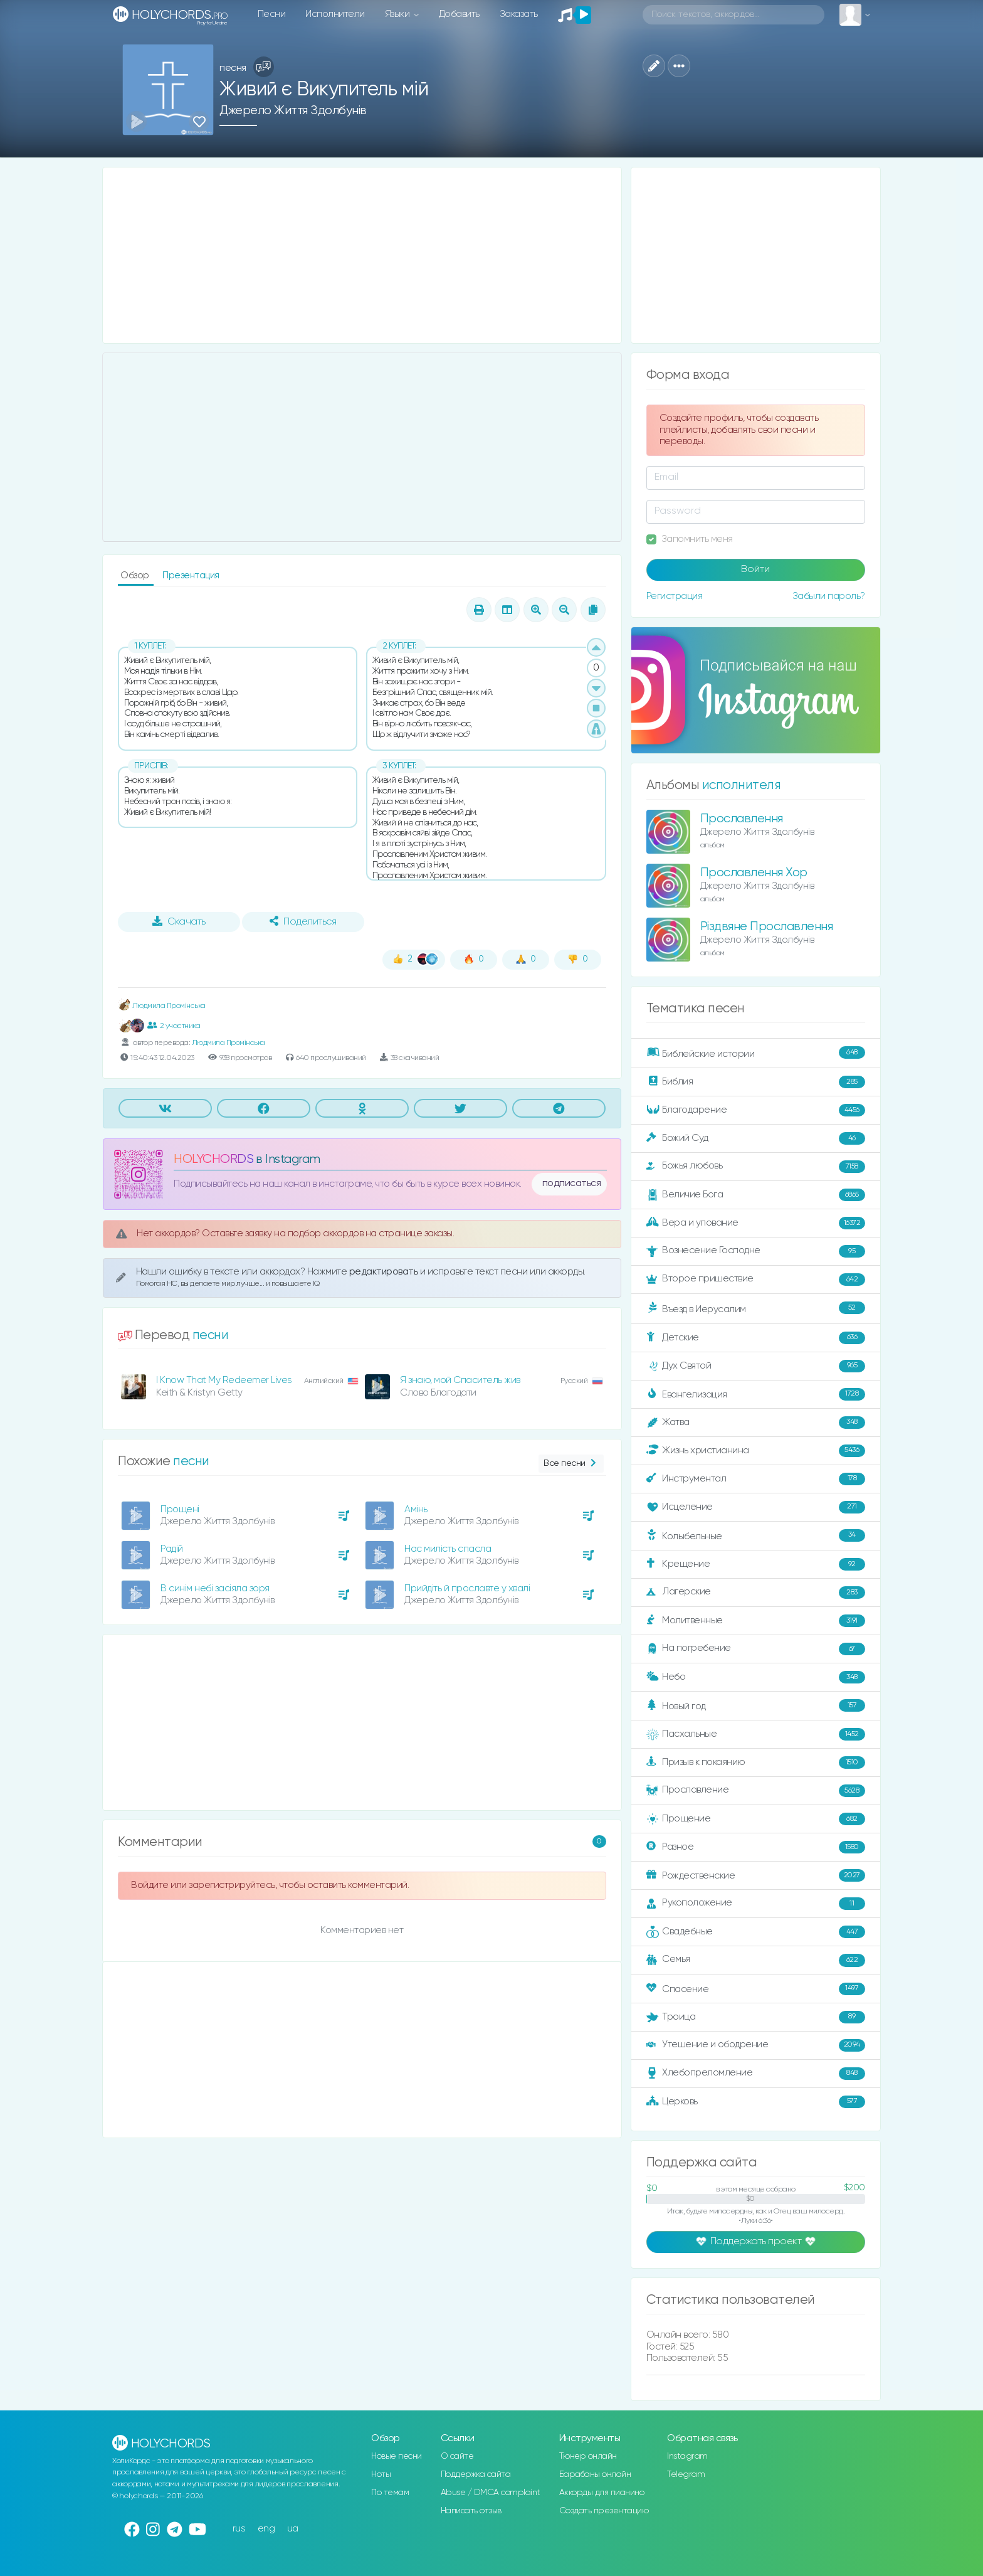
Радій (171, 1549)
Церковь (755, 2102)
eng (266, 2528)
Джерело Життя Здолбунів (293, 110)
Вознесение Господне (755, 1251)
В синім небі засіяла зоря (215, 1588)
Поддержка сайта (476, 2474)
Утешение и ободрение (755, 2045)
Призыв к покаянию (755, 1762)
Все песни (571, 1463)
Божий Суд (755, 1138)
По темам (390, 2492)
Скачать (179, 921)
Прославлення (741, 818)
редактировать (384, 1271)
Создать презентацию (604, 2510)
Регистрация (674, 596)
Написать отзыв (471, 2510)
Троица (755, 2017)
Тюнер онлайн (588, 2456)
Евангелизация (755, 1394)
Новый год (755, 1705)
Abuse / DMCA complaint (490, 2492)
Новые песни (396, 2456)
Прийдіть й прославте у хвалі (467, 1588)
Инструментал (755, 1479)
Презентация (190, 575)
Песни (272, 14)
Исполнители (335, 14)
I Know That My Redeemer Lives (224, 1380)
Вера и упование (755, 1223)
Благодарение (755, 1110)
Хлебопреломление (755, 2073)
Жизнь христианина (755, 1450)
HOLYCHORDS (213, 1159)
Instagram (687, 2456)
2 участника (173, 1025)
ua (292, 2528)
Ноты (381, 2474)
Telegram (686, 2474)
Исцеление (755, 1507)
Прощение (755, 1819)
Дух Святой (755, 1366)
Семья (755, 1960)
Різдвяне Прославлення (766, 926)
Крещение (755, 1564)
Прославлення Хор (753, 872)
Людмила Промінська (162, 1006)
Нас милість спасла (447, 1549)
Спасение (755, 1989)
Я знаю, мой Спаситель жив (460, 1380)
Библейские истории (755, 1053)
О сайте (457, 2456)
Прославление (755, 1790)
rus (239, 2528)
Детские (755, 1338)
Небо (755, 1677)
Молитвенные (755, 1620)
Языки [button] (398, 14)
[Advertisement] (362, 255)
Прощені (179, 1509)
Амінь (416, 1509)
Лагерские (755, 1592)
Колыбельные (755, 1535)
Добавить (459, 14)
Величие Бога (755, 1195)
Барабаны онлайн (595, 2474)
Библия (755, 1082)
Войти (755, 569)
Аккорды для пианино (601, 2492)
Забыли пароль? (828, 596)
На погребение (755, 1649)
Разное (755, 1847)
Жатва (755, 1422)
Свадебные (755, 1932)
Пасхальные (755, 1734)
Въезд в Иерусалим (755, 1308)
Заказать (519, 14)
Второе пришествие (755, 1279)
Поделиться (303, 921)
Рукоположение (755, 1903)
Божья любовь (755, 1166)
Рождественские (755, 1875)
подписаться (571, 1184)
